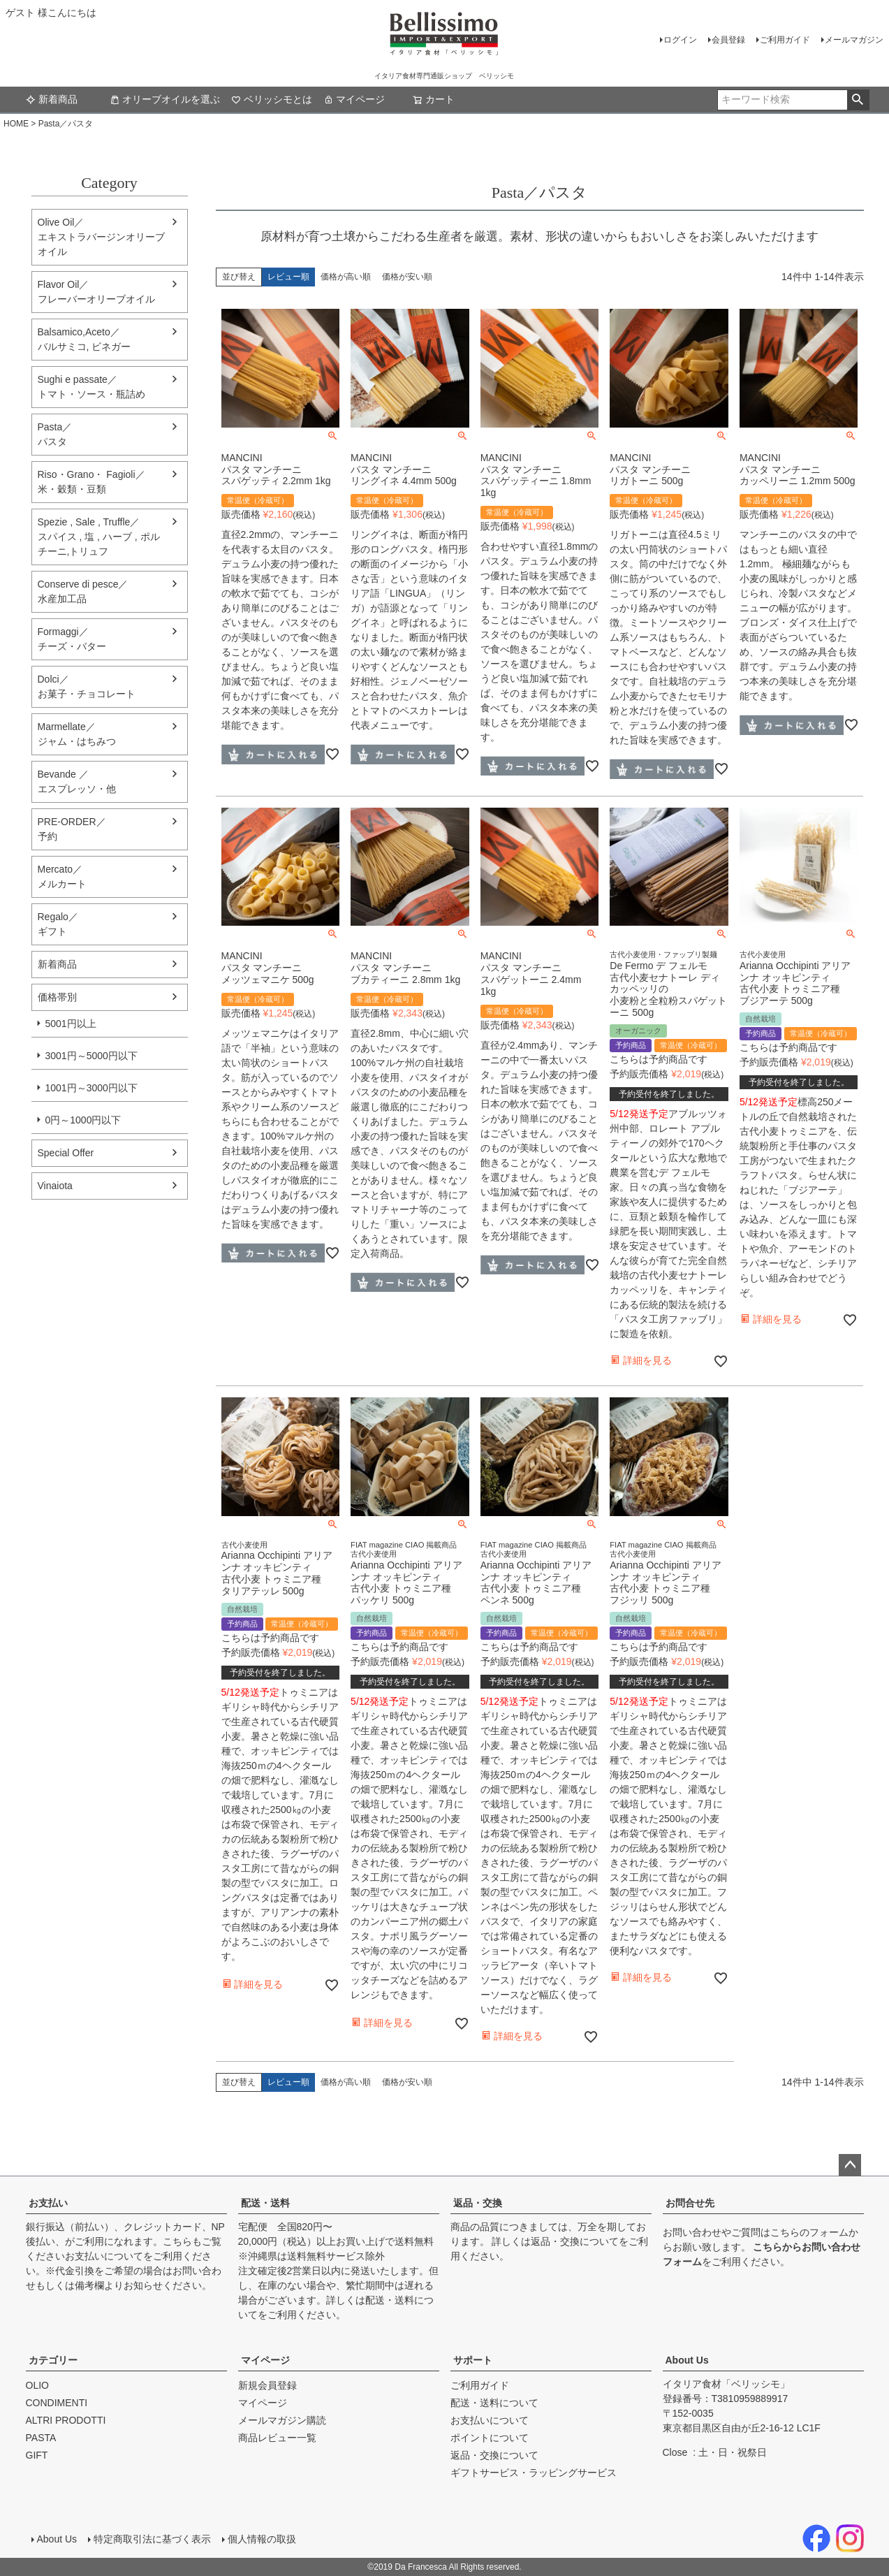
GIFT (37, 2455)
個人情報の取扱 (262, 2539)
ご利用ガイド (785, 40)
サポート (472, 2360)
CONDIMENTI (57, 2402)
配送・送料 (265, 2202)
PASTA (41, 2437)
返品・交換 (477, 2202)
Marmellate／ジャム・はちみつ (77, 734)
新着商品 (52, 99)
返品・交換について (575, 2241)
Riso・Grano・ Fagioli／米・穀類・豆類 (91, 482)
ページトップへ (850, 2165)
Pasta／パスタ (55, 434)
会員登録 (728, 40)
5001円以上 (70, 1023)
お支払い (48, 2202)
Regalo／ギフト (58, 924)
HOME (16, 124)
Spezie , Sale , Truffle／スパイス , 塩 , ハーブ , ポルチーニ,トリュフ (99, 536)
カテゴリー (53, 2360)
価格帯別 (57, 997)
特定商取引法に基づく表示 (152, 2539)
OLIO (37, 2385)
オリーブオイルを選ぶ (165, 99)
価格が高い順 (346, 277)
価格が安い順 (407, 277)
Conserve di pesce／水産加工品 (83, 591)
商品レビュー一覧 (277, 2437)
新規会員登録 (267, 2385)
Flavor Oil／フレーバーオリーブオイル (96, 292)
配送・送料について (494, 2402)
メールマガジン (854, 40)
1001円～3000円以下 (91, 1087)
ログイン (680, 40)
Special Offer (66, 1152)
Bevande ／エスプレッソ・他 (77, 781)
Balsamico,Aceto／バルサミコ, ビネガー (84, 339)
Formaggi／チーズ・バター (72, 639)
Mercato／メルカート (62, 876)
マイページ (354, 99)
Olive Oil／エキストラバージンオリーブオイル (101, 237)
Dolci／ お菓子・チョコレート (86, 686)
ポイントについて (489, 2437)
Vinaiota (55, 1185)
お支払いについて (104, 2256)
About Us (687, 2360)
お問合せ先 (690, 2202)
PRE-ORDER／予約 (72, 829)
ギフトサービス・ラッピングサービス (533, 2472)
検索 (858, 100)
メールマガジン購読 (282, 2420)
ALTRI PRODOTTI (66, 2420)
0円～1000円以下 (83, 1120)
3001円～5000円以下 (91, 1055)
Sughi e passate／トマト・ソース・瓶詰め (91, 387)
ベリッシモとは (271, 99)
